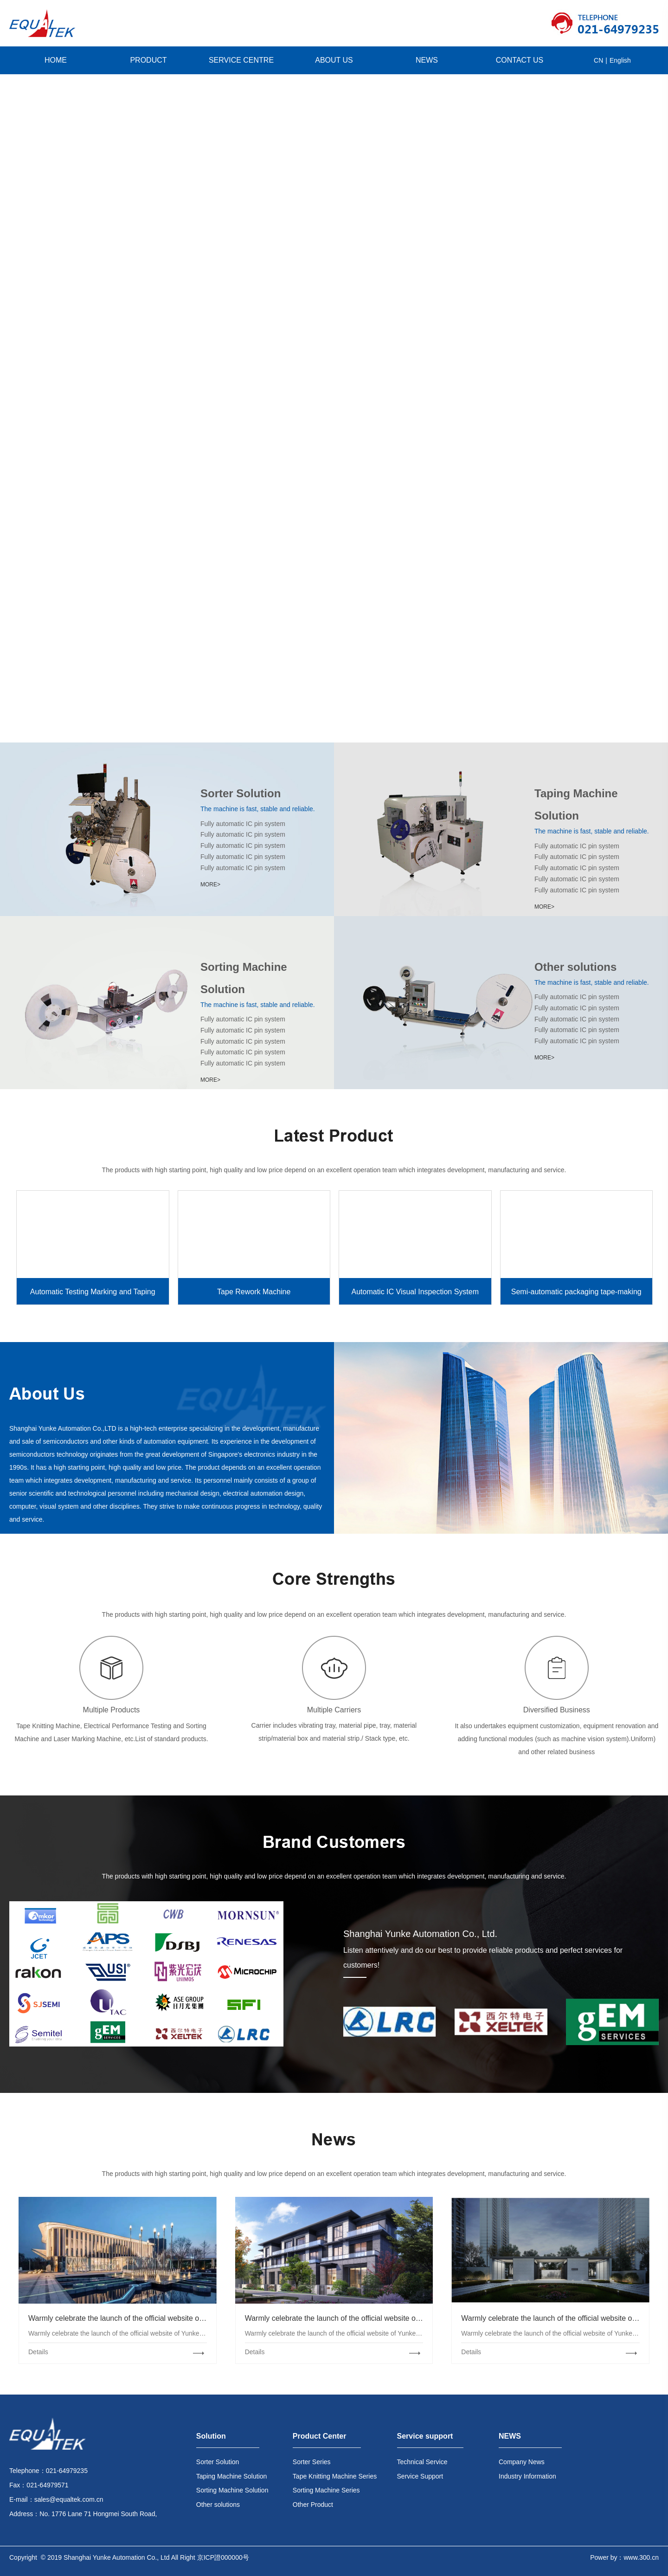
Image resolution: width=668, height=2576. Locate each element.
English (620, 60)
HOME (56, 60)
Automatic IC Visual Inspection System (415, 1292)
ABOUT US (334, 60)
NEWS (427, 60)
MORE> (210, 884)
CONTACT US (520, 60)
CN (598, 60)
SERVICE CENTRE (241, 60)
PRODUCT (148, 60)
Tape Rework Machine (253, 1292)
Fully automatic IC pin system (242, 823)
